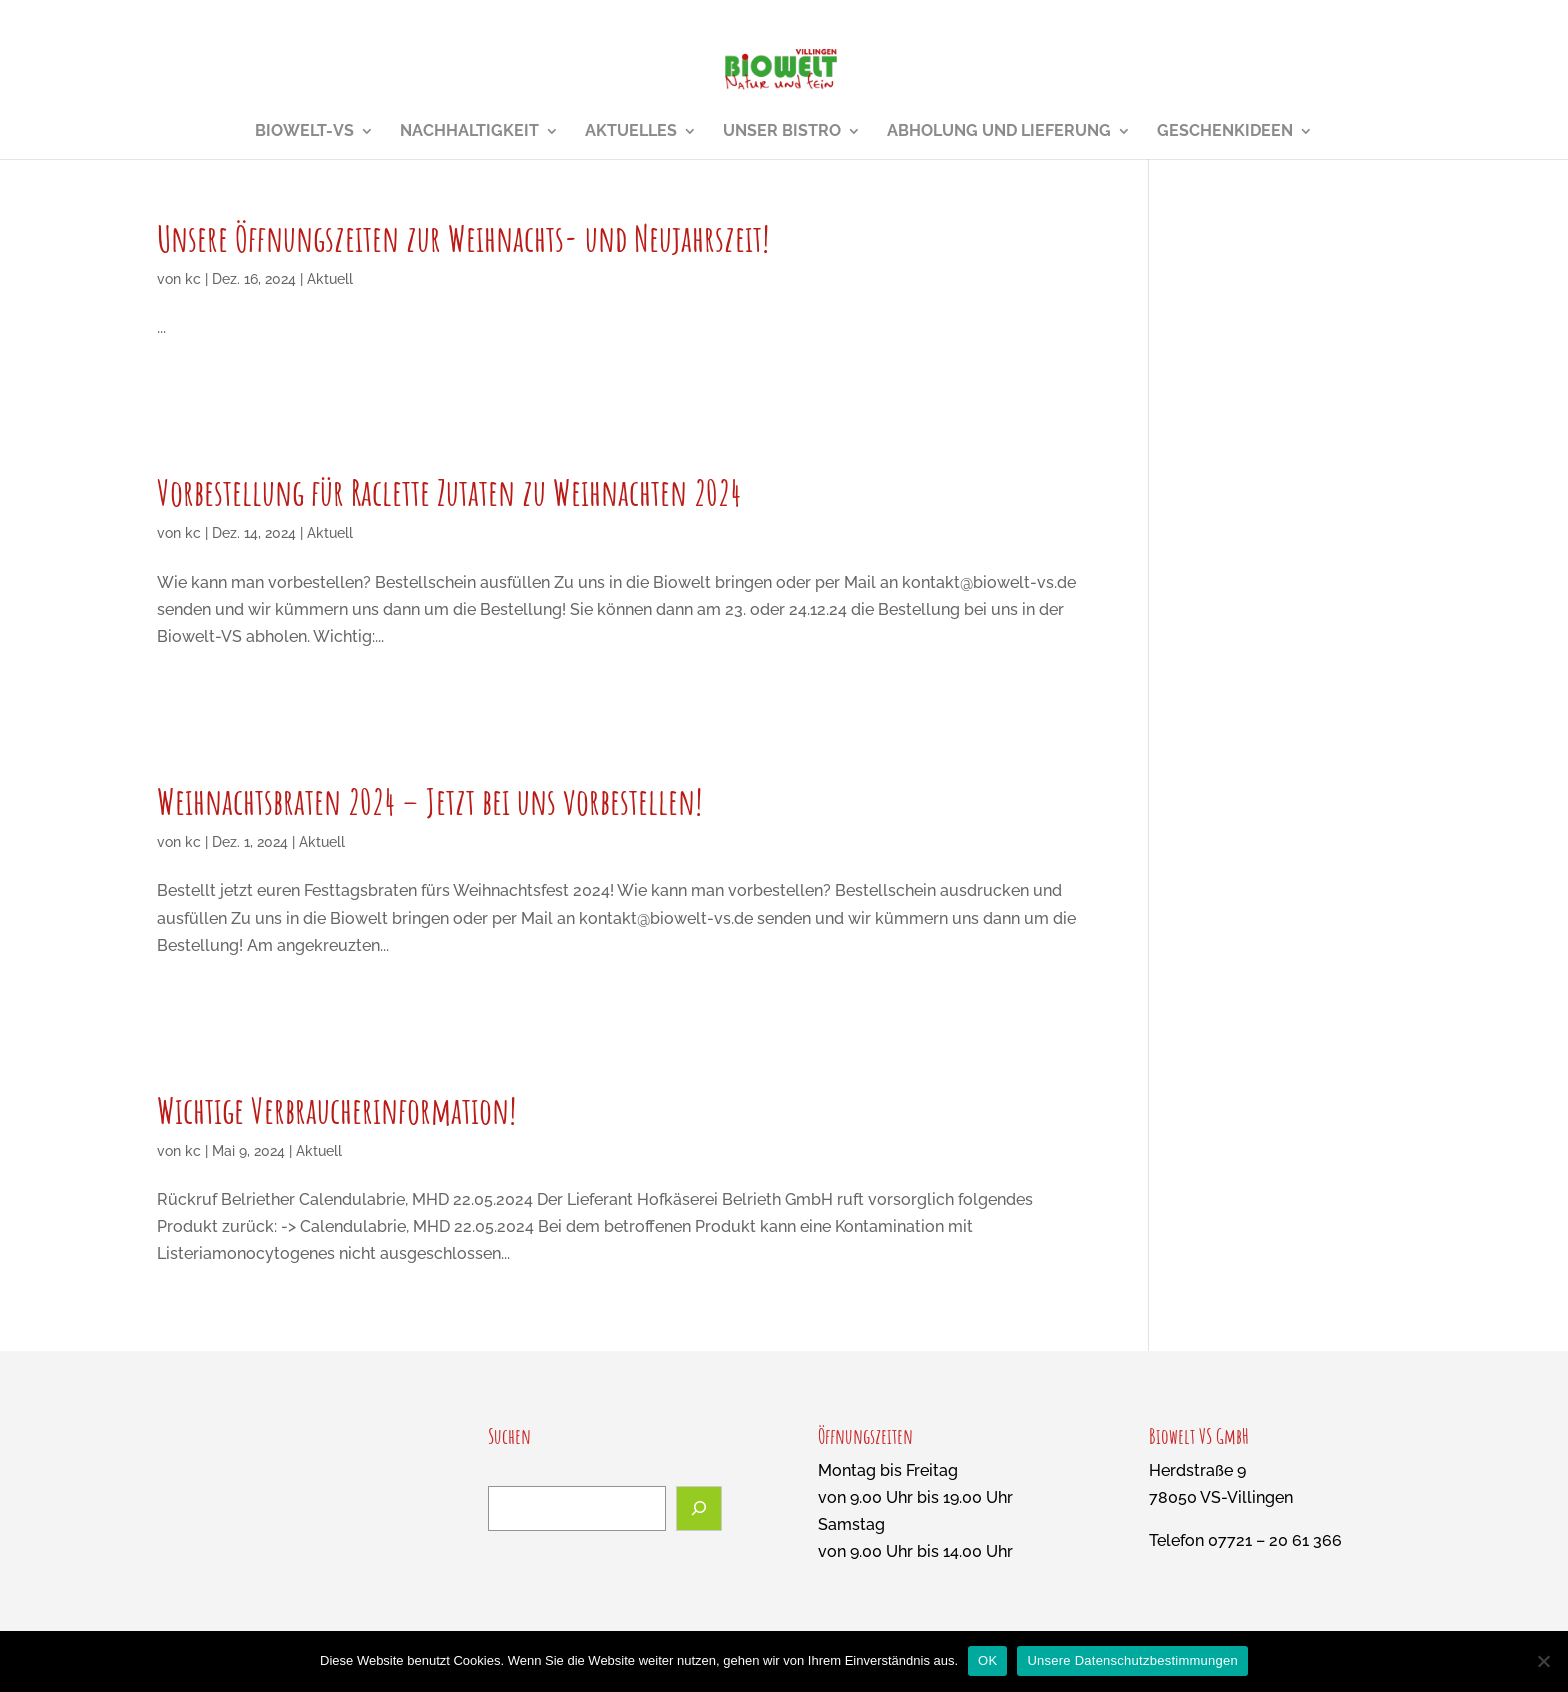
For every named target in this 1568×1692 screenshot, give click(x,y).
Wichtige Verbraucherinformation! (336, 1110)
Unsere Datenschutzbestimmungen (1132, 1660)
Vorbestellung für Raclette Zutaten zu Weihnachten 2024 (449, 492)
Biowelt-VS (304, 132)
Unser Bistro (782, 132)
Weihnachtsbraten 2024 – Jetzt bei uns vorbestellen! (429, 801)
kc (193, 279)
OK (987, 1660)
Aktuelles (631, 132)
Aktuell (330, 279)
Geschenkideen (1225, 132)
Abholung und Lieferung (999, 132)
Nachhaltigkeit (469, 132)
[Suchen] (699, 1508)
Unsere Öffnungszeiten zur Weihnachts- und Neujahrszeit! (463, 238)
